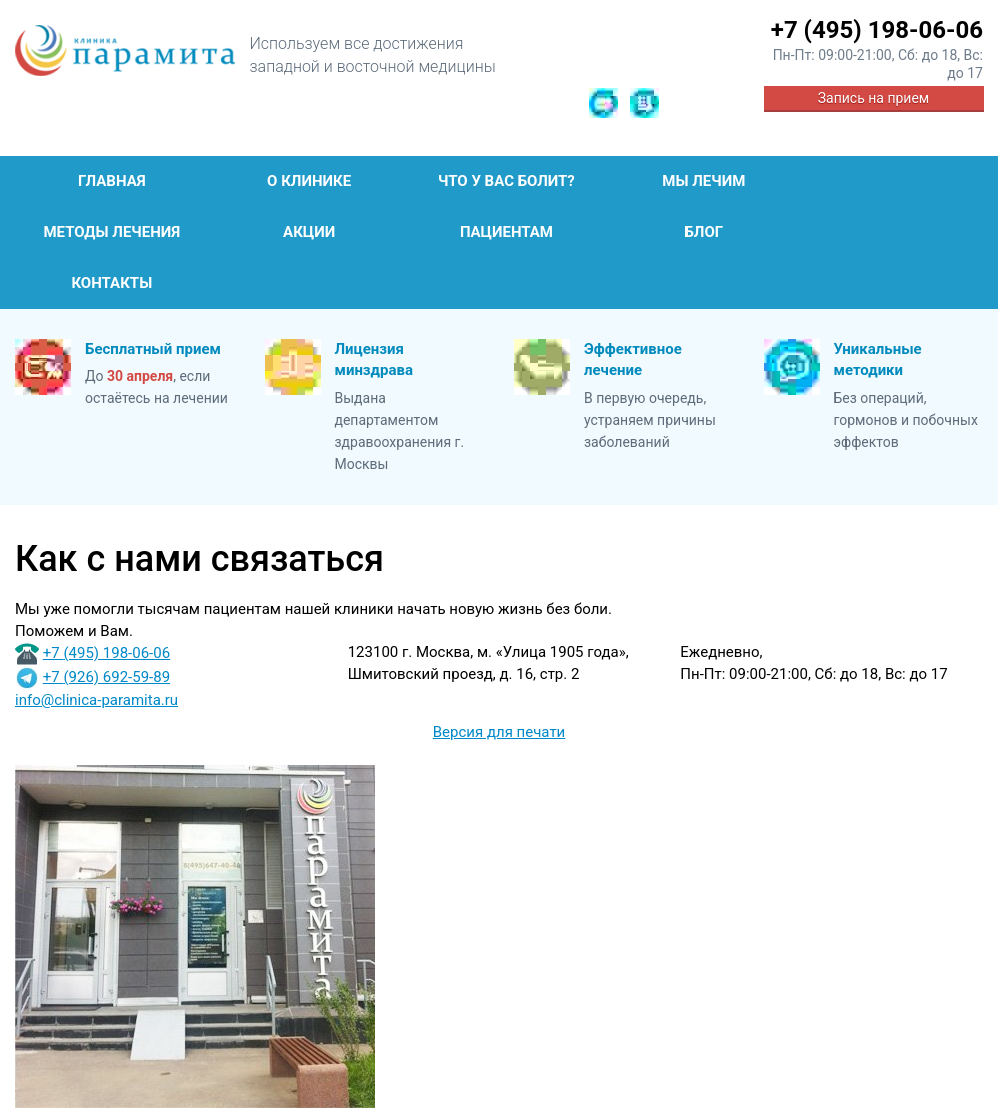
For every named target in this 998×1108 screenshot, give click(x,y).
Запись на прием (873, 98)
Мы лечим (703, 181)
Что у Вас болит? (506, 181)
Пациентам (506, 232)
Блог (703, 232)
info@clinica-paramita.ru (96, 700)
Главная (112, 181)
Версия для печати (499, 732)
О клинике (309, 181)
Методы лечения (111, 232)
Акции (309, 232)
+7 (877, 30)
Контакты (111, 283)
